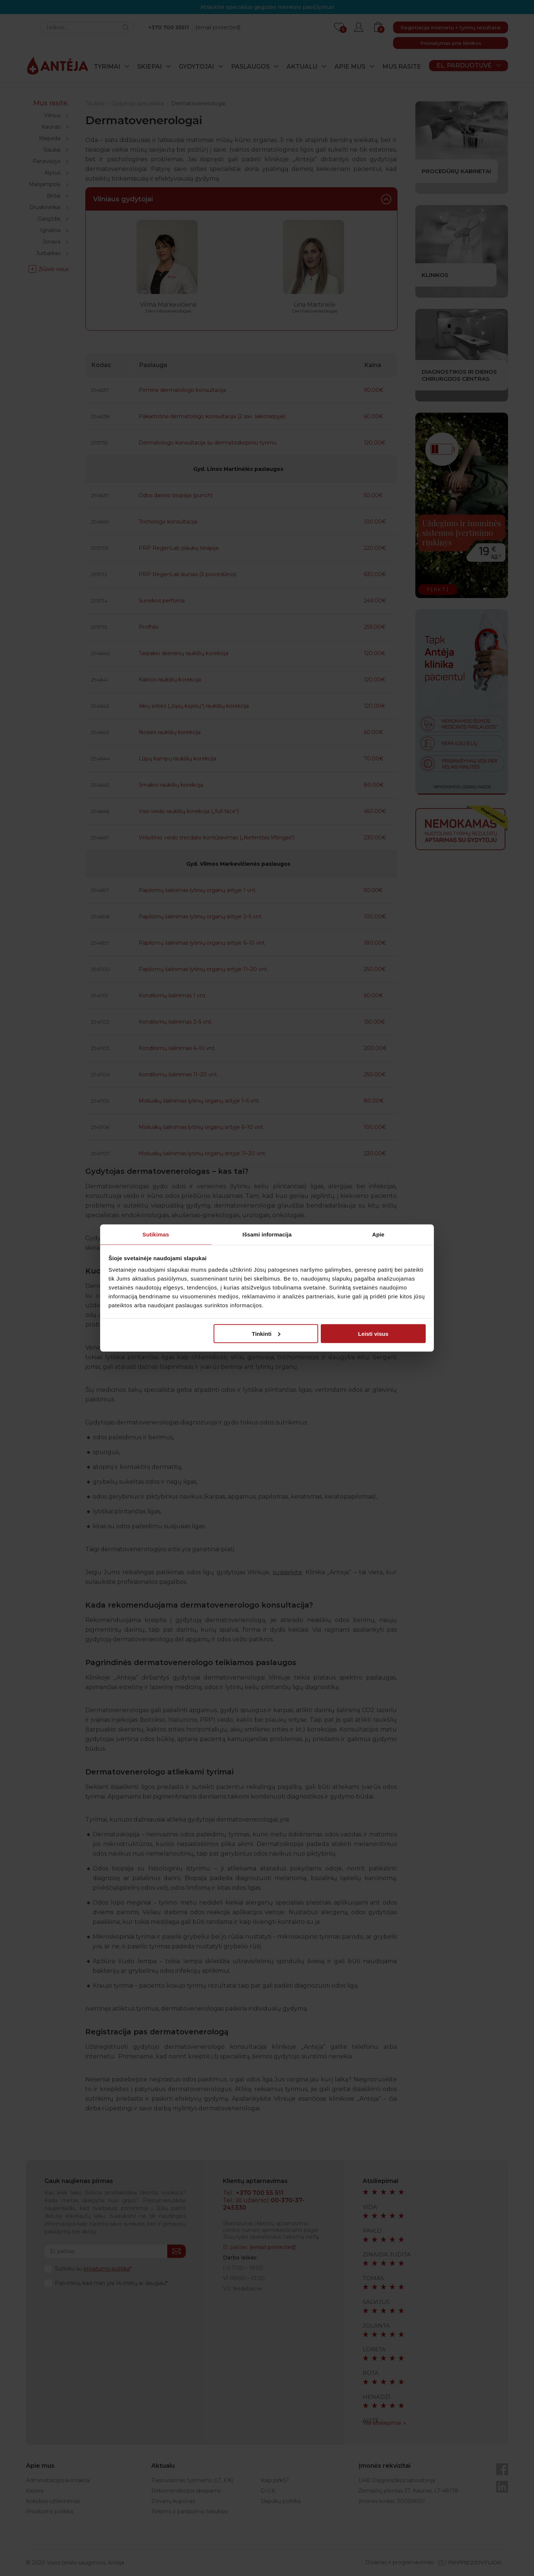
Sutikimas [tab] (155, 1234)
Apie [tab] (378, 1234)
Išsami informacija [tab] (267, 1234)
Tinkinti (266, 1333)
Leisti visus (373, 1333)
